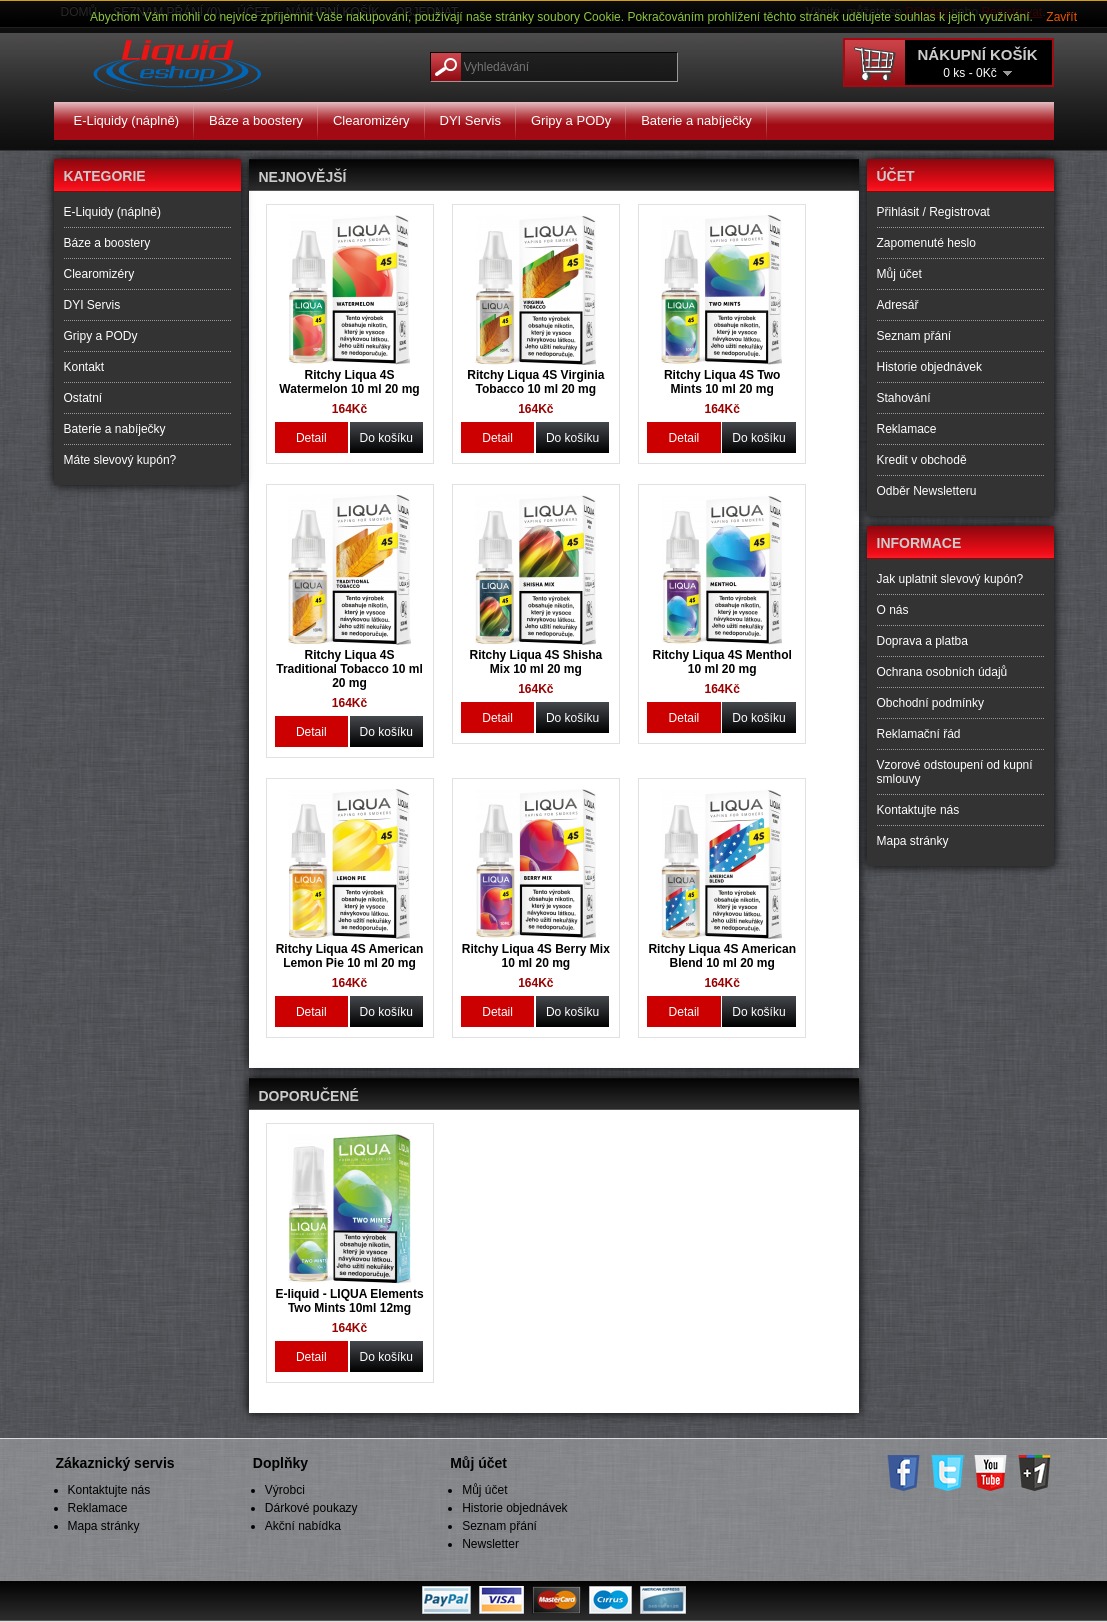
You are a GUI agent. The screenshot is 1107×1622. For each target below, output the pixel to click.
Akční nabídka (303, 1526)
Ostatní (83, 398)
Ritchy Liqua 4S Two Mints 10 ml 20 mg (722, 382)
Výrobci (285, 1490)
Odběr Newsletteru (927, 491)
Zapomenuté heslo (926, 243)
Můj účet (899, 274)
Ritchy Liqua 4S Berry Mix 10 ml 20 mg (536, 956)
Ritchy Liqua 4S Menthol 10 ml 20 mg (722, 662)
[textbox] (554, 67)
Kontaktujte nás (918, 810)
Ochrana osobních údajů (942, 672)
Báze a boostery (256, 120)
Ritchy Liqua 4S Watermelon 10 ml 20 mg (349, 382)
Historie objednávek (929, 367)
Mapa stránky (913, 841)
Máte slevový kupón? (120, 460)
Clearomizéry (371, 120)
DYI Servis (470, 120)
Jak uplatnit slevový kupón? (950, 579)
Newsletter (490, 1544)
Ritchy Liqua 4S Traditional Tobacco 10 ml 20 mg (349, 669)
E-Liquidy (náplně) (127, 120)
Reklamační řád (919, 734)
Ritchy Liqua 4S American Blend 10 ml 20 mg (722, 956)
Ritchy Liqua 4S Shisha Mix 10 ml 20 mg (535, 662)
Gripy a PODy (571, 120)
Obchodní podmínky (930, 703)
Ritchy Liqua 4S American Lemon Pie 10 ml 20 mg (350, 956)
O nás (893, 610)
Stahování (904, 398)
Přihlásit (898, 212)
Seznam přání (914, 336)
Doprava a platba (922, 641)
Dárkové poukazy (311, 1508)
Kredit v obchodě (922, 460)
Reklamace (907, 429)
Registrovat (959, 212)
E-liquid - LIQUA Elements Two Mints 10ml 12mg (349, 1301)
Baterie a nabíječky (696, 120)
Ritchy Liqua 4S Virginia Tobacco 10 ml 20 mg (535, 382)
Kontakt (84, 367)
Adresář (898, 305)
